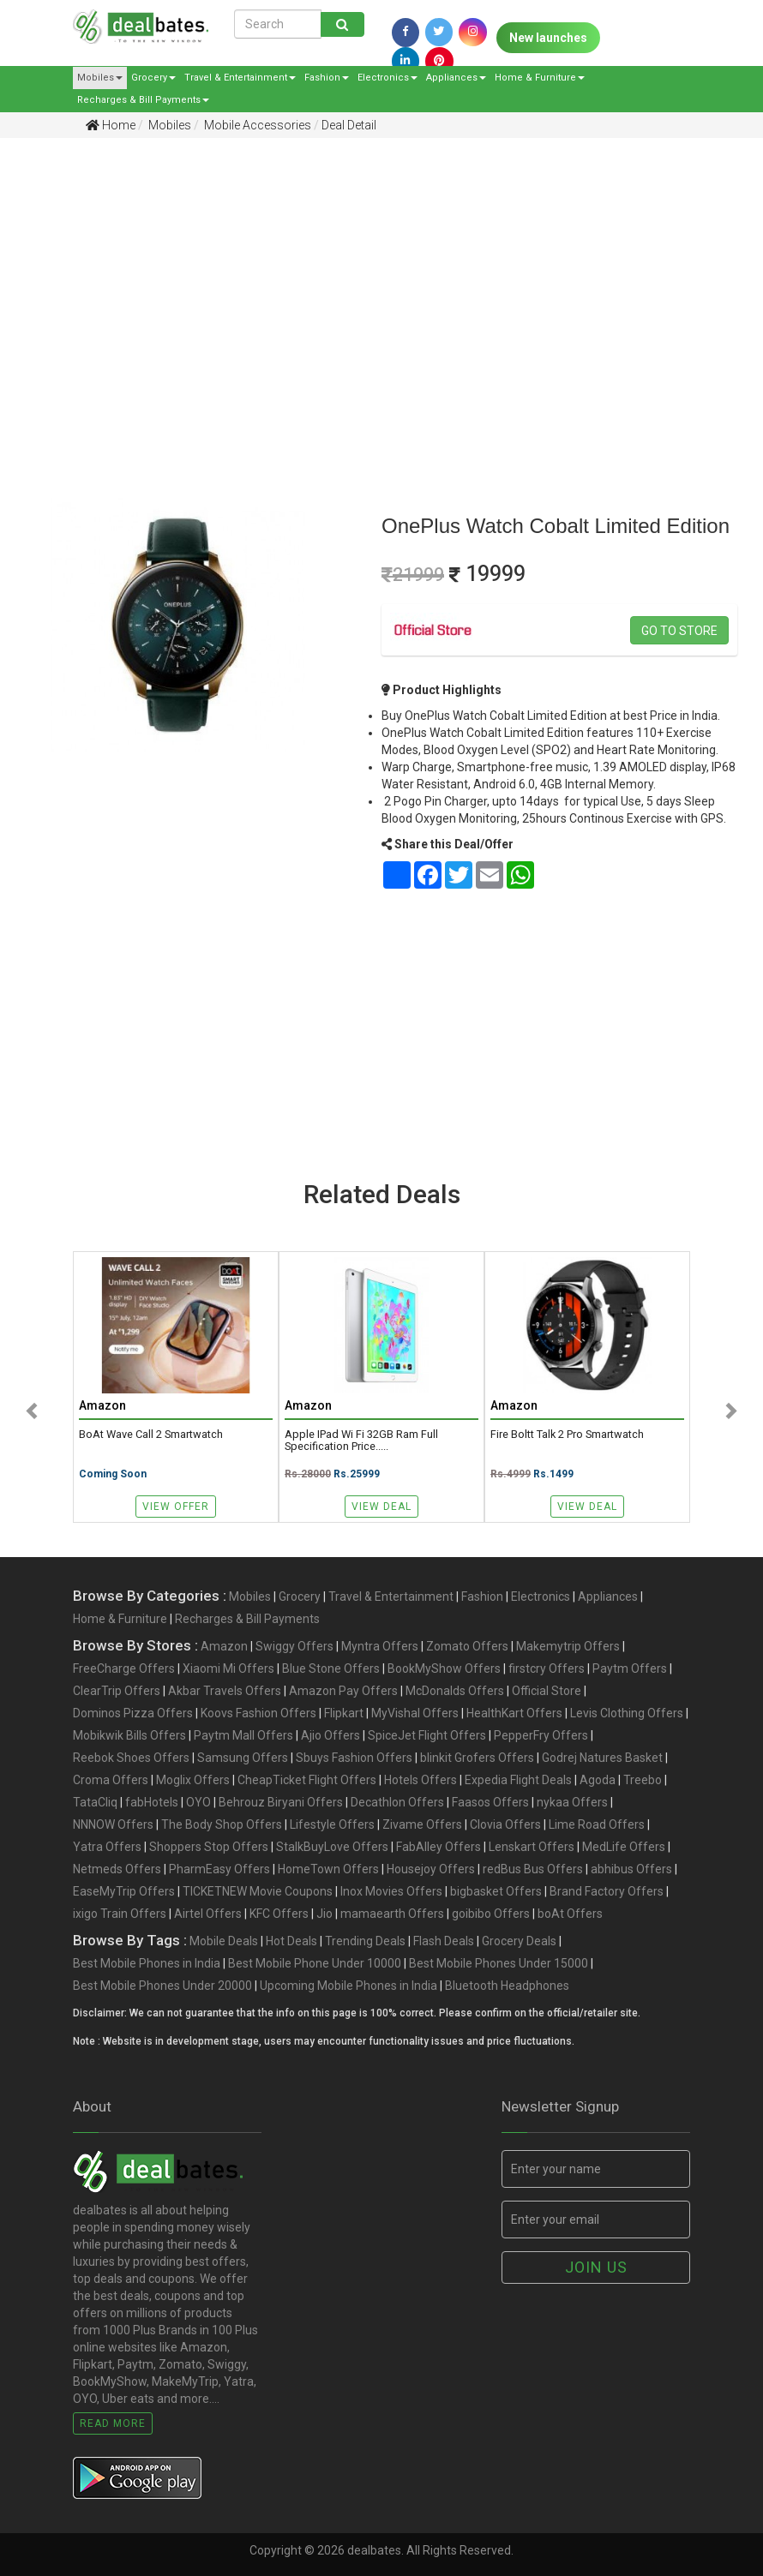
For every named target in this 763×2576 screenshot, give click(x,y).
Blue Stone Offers (331, 1668)
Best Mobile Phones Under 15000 (498, 1963)
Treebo (642, 1780)
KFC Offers (279, 1913)
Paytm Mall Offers (243, 1735)
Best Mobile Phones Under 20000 (162, 1985)
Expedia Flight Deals (518, 1780)
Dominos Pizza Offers (133, 1713)
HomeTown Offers (328, 1869)
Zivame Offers (422, 1824)
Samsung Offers (242, 1757)
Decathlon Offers (397, 1802)
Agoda (598, 1780)
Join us (596, 2267)
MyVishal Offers (415, 1713)
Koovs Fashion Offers (258, 1713)
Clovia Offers (505, 1824)
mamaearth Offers (392, 1913)
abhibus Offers (631, 1869)
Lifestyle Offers (332, 1824)
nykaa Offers (572, 1802)
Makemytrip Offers (568, 1646)
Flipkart (343, 1713)
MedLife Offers (623, 1847)
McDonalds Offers (455, 1691)
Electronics (387, 77)
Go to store (679, 631)
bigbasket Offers (496, 1891)
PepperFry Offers (541, 1735)
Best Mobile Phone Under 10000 (314, 1963)
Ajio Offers (330, 1735)
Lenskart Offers (531, 1847)
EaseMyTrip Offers (124, 1891)
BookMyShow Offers (444, 1668)
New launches (548, 38)
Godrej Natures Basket (602, 1757)
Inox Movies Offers (391, 1891)
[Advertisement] (368, 284)
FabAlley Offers (438, 1847)
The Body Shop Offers (221, 1824)
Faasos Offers (490, 1802)
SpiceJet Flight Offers (427, 1735)
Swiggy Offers (294, 1646)
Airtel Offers (208, 1913)
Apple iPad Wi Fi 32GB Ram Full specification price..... (361, 1440)
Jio (324, 1913)
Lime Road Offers (597, 1824)
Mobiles (100, 77)
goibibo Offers (491, 1913)
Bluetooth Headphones (507, 1985)
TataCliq (95, 1802)
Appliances (456, 77)
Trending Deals (365, 1941)
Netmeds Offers (117, 1869)
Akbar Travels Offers (224, 1691)
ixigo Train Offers (119, 1913)
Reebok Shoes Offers (131, 1757)
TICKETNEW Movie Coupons (258, 1891)
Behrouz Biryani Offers (281, 1802)
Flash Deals (443, 1941)
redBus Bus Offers (533, 1869)
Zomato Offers (467, 1646)
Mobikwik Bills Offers (129, 1735)
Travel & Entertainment (240, 77)
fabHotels (151, 1802)
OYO (198, 1802)
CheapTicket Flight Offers (306, 1780)
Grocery (153, 77)
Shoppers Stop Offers (208, 1847)
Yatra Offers (107, 1847)
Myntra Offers (379, 1646)
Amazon (224, 1646)
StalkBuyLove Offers (332, 1847)
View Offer (175, 1507)
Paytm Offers (629, 1668)
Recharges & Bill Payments (143, 99)
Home (110, 125)
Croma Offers (110, 1780)
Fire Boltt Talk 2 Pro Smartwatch (567, 1434)
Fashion (326, 77)
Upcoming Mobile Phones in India (348, 1985)
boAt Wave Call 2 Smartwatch (151, 1434)
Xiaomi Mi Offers (228, 1668)
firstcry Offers (546, 1668)
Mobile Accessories (256, 125)
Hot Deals (291, 1941)
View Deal (381, 1507)
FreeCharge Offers (124, 1668)
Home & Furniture (540, 77)
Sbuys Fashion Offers (354, 1757)
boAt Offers (570, 1913)
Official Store (546, 1691)
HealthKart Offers (514, 1713)
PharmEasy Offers (219, 1869)
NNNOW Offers (113, 1824)
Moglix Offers (193, 1780)
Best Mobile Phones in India (146, 1963)
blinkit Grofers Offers (477, 1757)
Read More (113, 2423)
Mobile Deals (223, 1941)
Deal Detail (348, 125)
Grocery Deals (519, 1941)
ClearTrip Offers (116, 1691)
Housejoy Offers (431, 1869)
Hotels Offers (420, 1780)
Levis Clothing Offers (626, 1713)
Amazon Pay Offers (343, 1691)
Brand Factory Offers (607, 1891)
